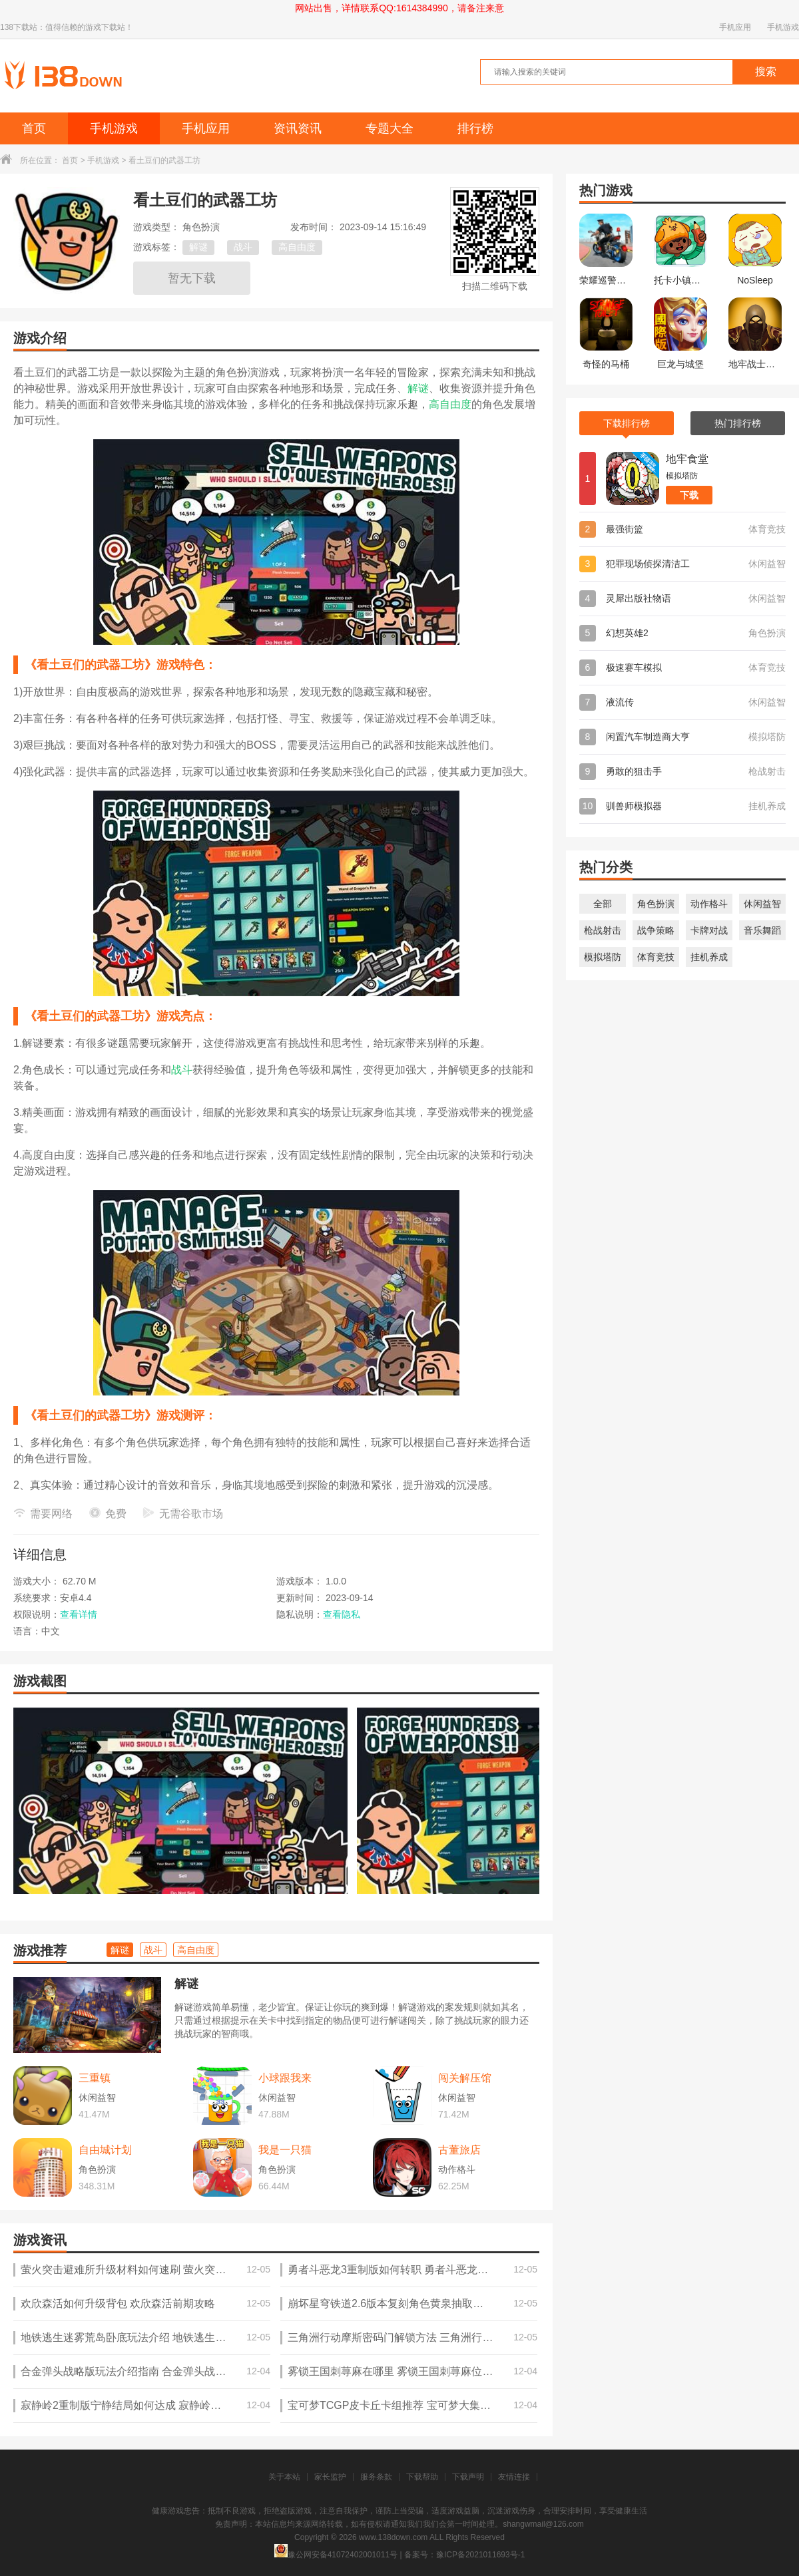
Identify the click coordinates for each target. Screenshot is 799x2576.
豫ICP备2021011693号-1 (480, 2554)
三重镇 (95, 2078)
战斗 (243, 247)
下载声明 (468, 2477)
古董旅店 (459, 2149)
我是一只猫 (285, 2149)
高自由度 (297, 247)
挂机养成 (709, 957)
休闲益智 (762, 903)
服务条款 (376, 2477)
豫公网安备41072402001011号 (336, 2554)
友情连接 (514, 2477)
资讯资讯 (298, 128)
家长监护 (330, 2477)
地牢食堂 (687, 458)
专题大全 (389, 128)
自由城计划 (105, 2149)
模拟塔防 (602, 957)
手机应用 (735, 27)
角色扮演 (655, 903)
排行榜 (475, 128)
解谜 (198, 247)
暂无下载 (192, 278)
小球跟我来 (285, 2078)
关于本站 (284, 2477)
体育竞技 (655, 957)
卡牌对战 (709, 930)
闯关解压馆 (464, 2078)
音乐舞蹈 (762, 930)
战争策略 (655, 930)
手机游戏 (783, 27)
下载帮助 (422, 2477)
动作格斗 (709, 903)
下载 (689, 495)
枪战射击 (602, 930)
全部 (602, 903)
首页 (34, 128)
